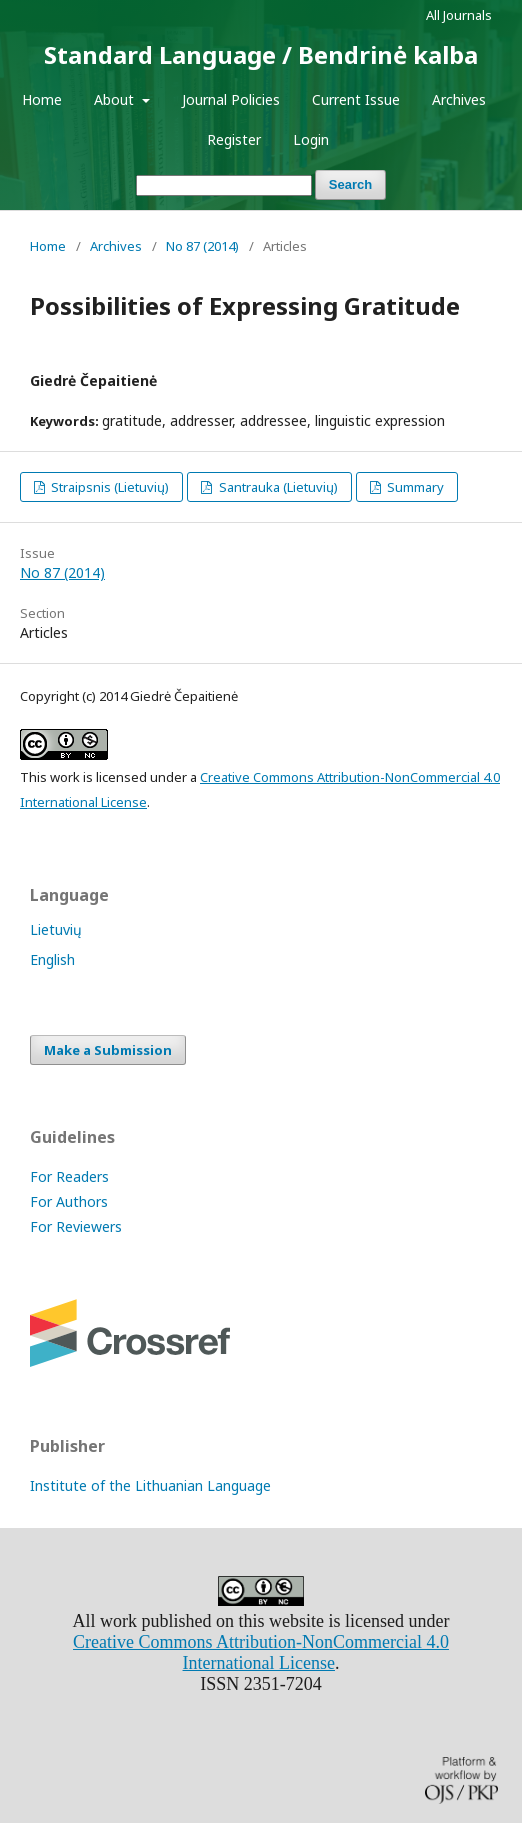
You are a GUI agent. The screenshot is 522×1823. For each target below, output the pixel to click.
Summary (414, 487)
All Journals (459, 15)
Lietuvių (56, 929)
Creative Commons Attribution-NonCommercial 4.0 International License (261, 1652)
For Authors (69, 1201)
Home (42, 99)
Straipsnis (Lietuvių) (108, 487)
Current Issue (356, 99)
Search (350, 184)
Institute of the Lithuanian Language (150, 1485)
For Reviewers (76, 1226)
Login (311, 139)
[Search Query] (224, 185)
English (52, 959)
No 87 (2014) (202, 246)
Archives (459, 99)
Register (234, 139)
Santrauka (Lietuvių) (277, 487)
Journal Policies (231, 99)
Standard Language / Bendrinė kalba (261, 54)
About (116, 99)
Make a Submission (108, 1050)
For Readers (69, 1176)
